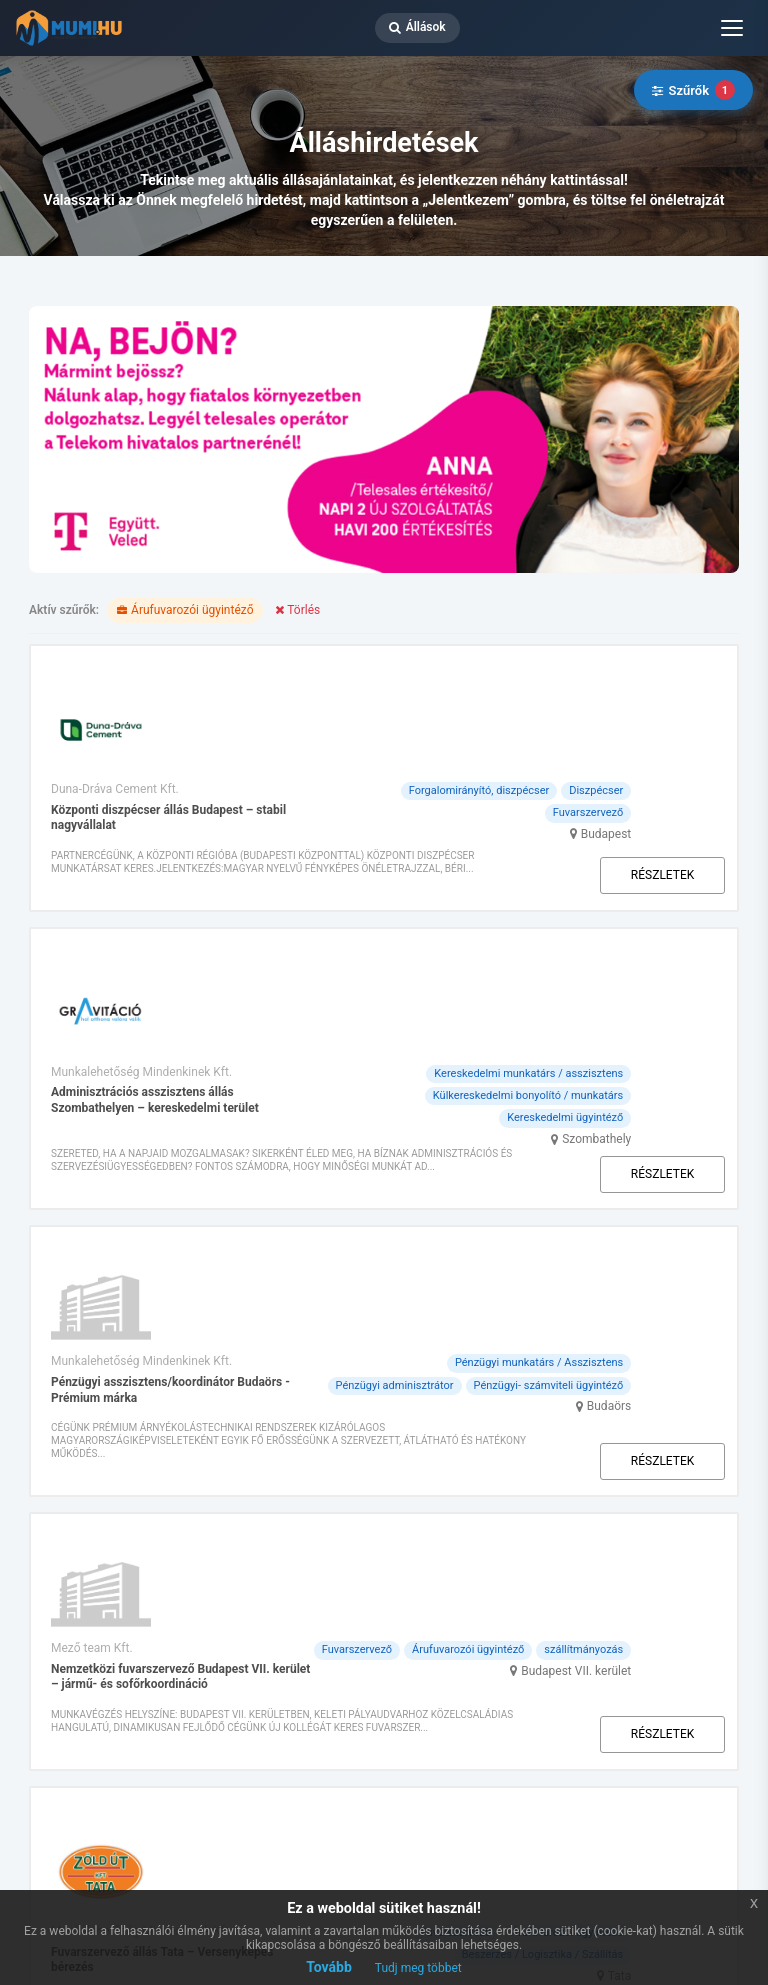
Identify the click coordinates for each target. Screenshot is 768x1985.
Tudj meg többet (418, 1968)
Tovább (329, 1967)
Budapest (691, 718)
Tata (705, 1452)
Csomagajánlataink (242, 1642)
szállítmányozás (669, 1251)
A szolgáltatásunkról (423, 1642)
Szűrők (693, 90)
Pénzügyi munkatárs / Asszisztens (625, 1049)
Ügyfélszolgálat (593, 1642)
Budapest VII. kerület (662, 1273)
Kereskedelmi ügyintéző (651, 898)
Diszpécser (682, 674)
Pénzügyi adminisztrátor (480, 1072)
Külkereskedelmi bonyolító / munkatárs (614, 876)
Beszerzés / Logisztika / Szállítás (629, 1431)
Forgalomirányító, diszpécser (564, 674)
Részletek (659, 768)
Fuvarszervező (674, 696)
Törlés (297, 610)
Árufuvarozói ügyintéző (653, 1229)
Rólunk (118, 1642)
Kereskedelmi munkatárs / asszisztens (614, 854)
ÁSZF (96, 1792)
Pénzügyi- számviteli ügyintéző (634, 1072)
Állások (417, 27)
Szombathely (682, 920)
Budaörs (695, 1093)
